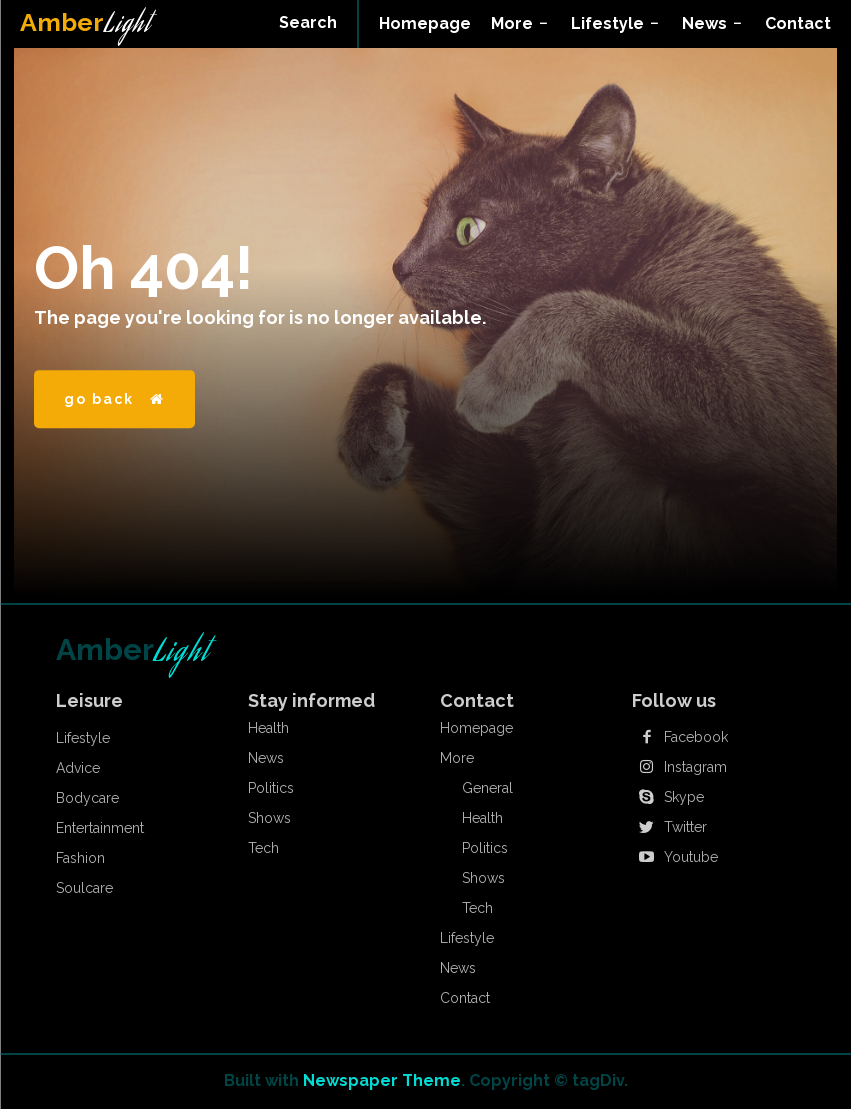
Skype (684, 797)
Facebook (696, 737)
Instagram (695, 767)
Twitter (685, 827)
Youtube (691, 857)
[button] (308, 23)
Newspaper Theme (382, 1080)
